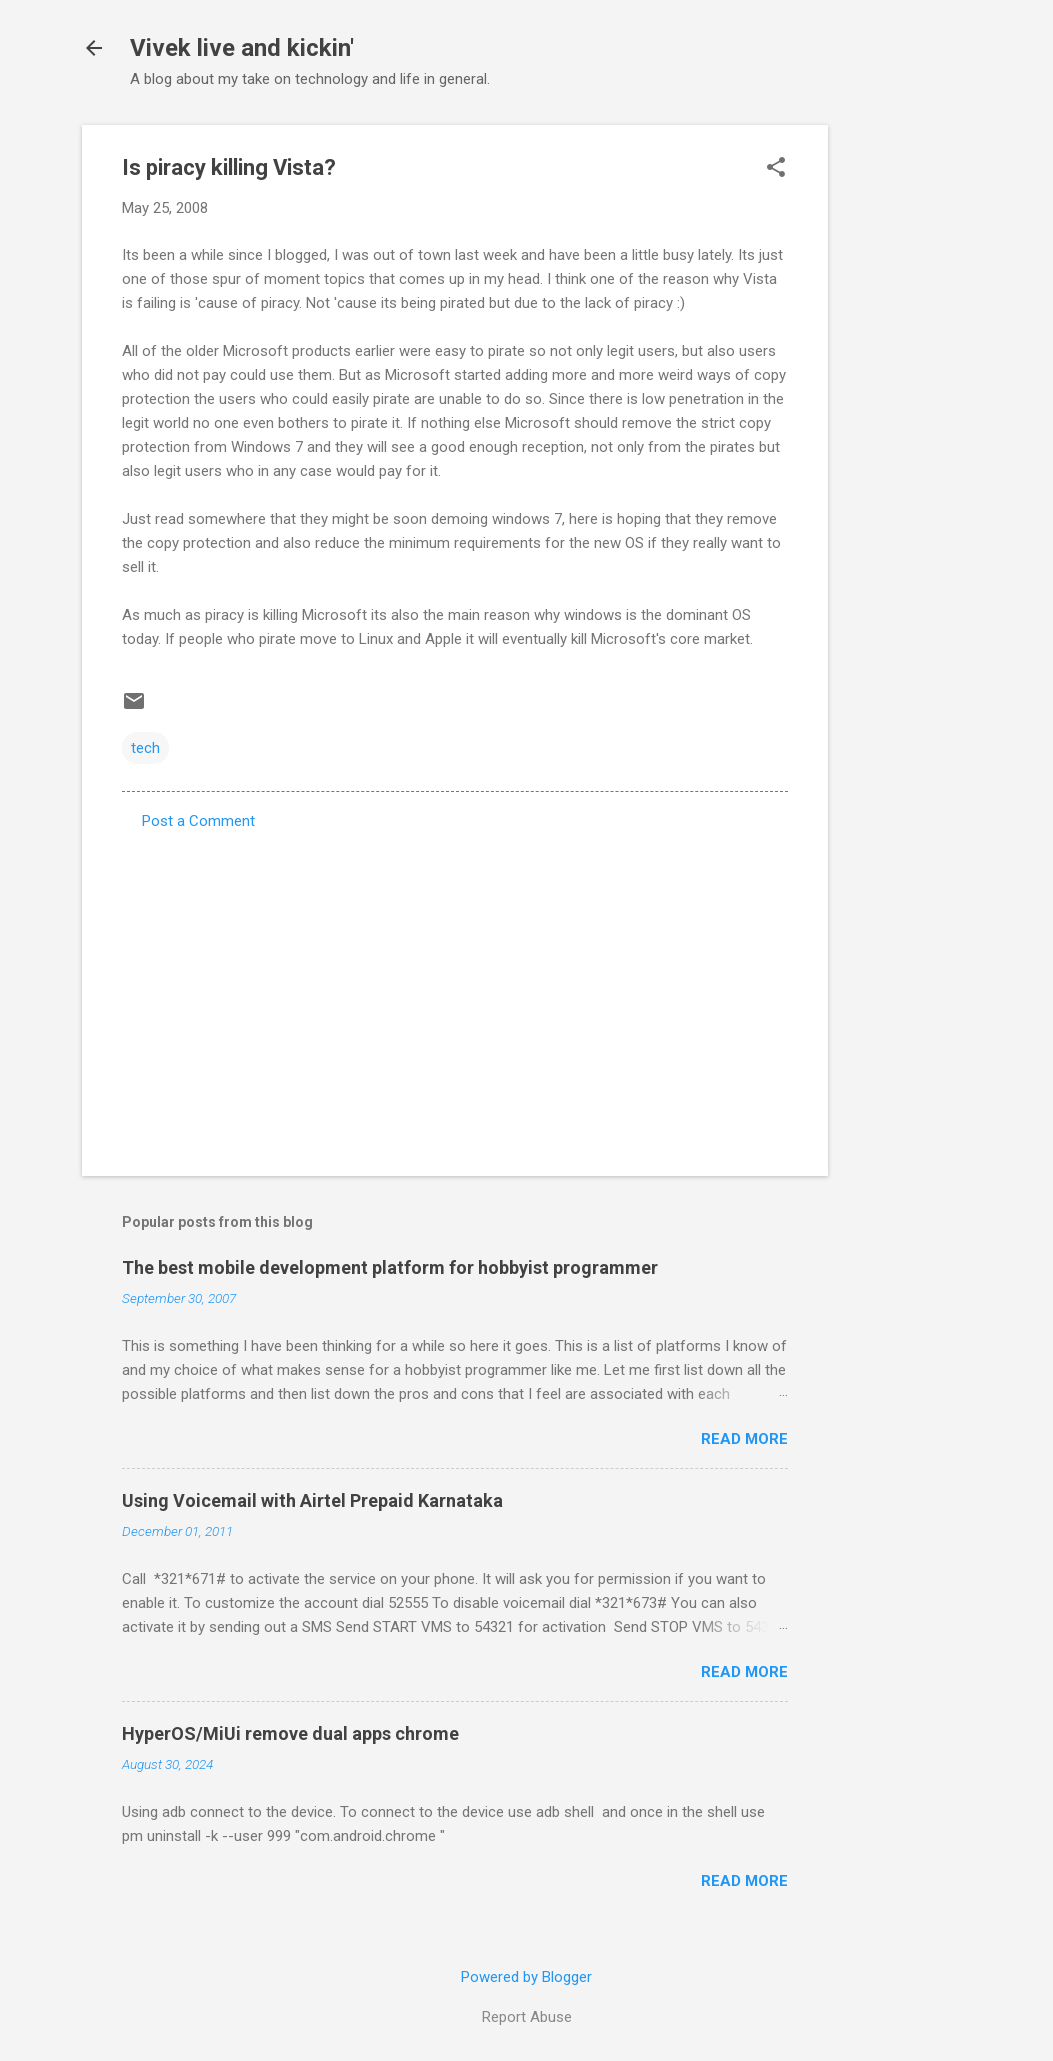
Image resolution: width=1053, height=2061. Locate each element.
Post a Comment (198, 821)
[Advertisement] (908, 425)
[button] (776, 169)
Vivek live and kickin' (242, 48)
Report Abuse (527, 2017)
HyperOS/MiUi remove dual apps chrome (290, 1733)
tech (145, 748)
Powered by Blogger (526, 1977)
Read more (744, 1439)
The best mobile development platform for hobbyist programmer (390, 1267)
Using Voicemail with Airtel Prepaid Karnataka (312, 1500)
